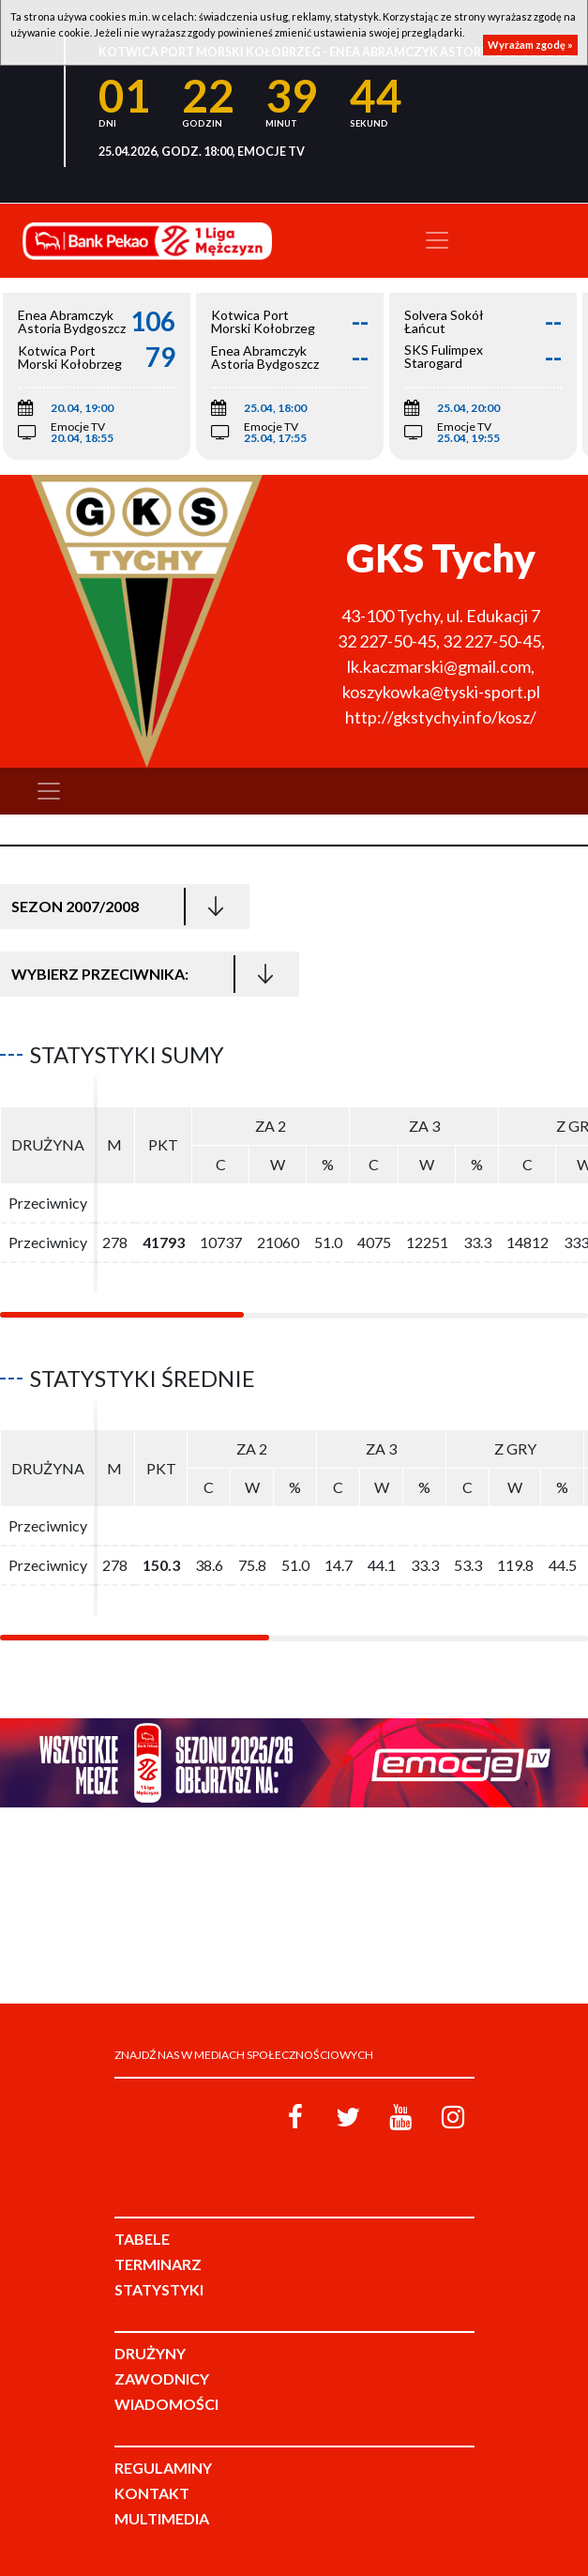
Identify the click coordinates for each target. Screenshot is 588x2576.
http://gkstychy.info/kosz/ (440, 717)
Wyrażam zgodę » (530, 44)
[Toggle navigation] (437, 240)
